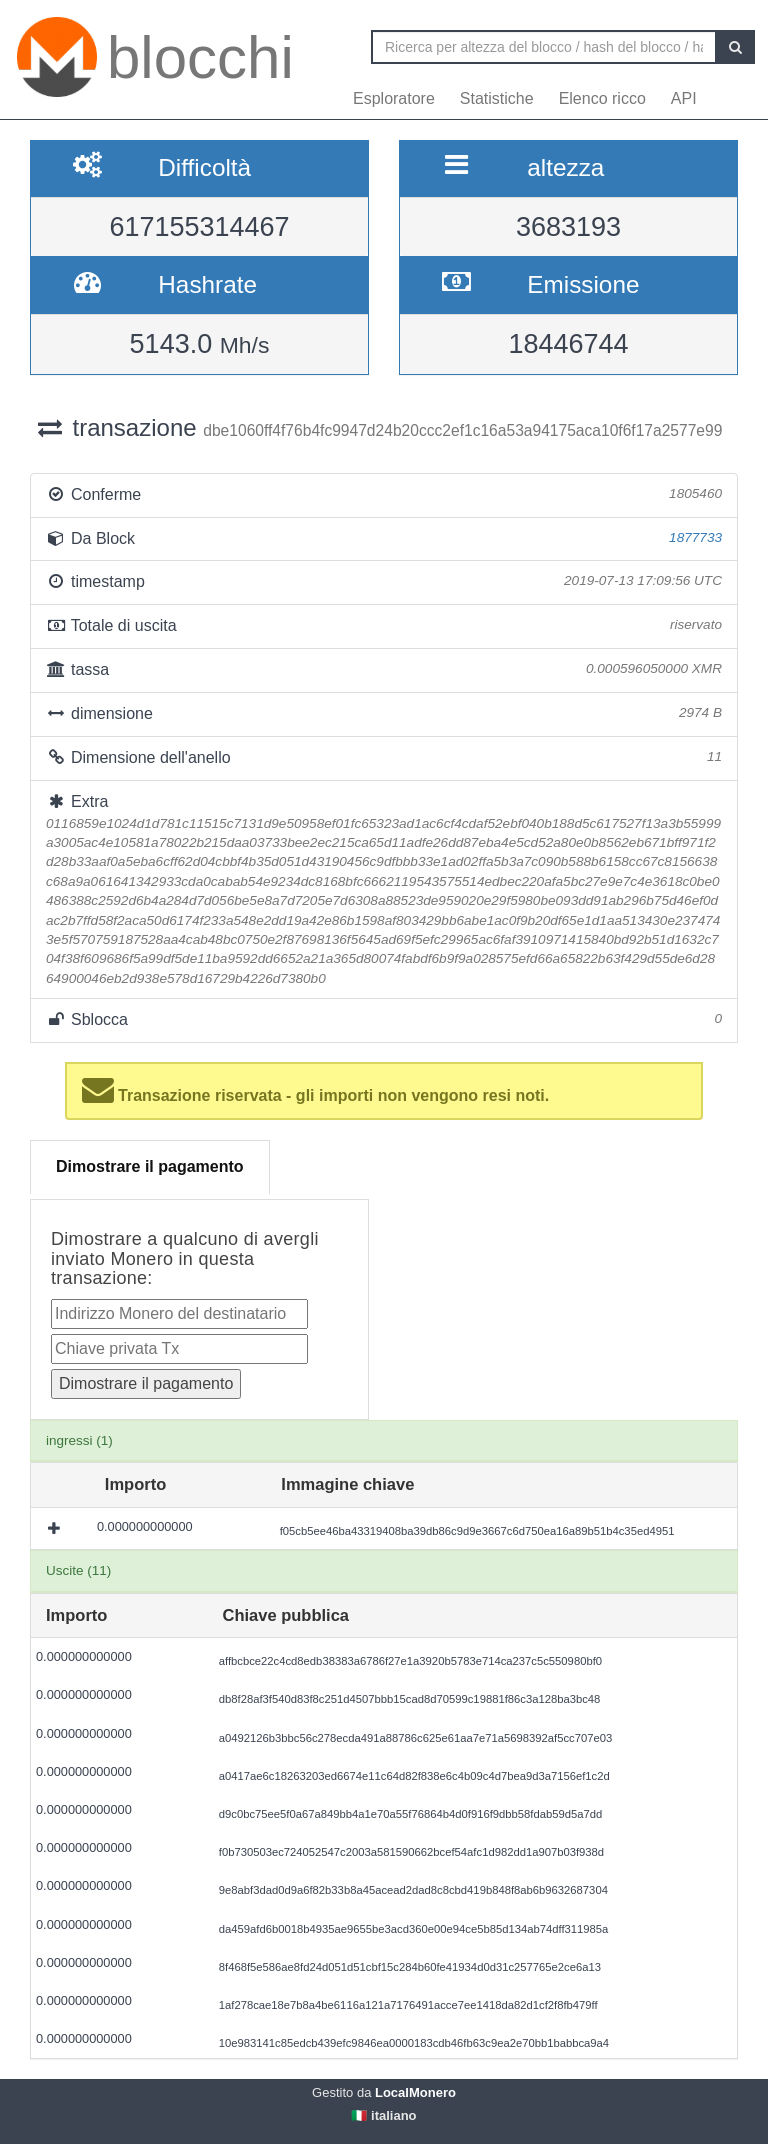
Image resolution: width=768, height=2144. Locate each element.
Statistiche (497, 98)
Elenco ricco (602, 98)
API (684, 98)
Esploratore (394, 98)
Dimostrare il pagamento (150, 1166)
